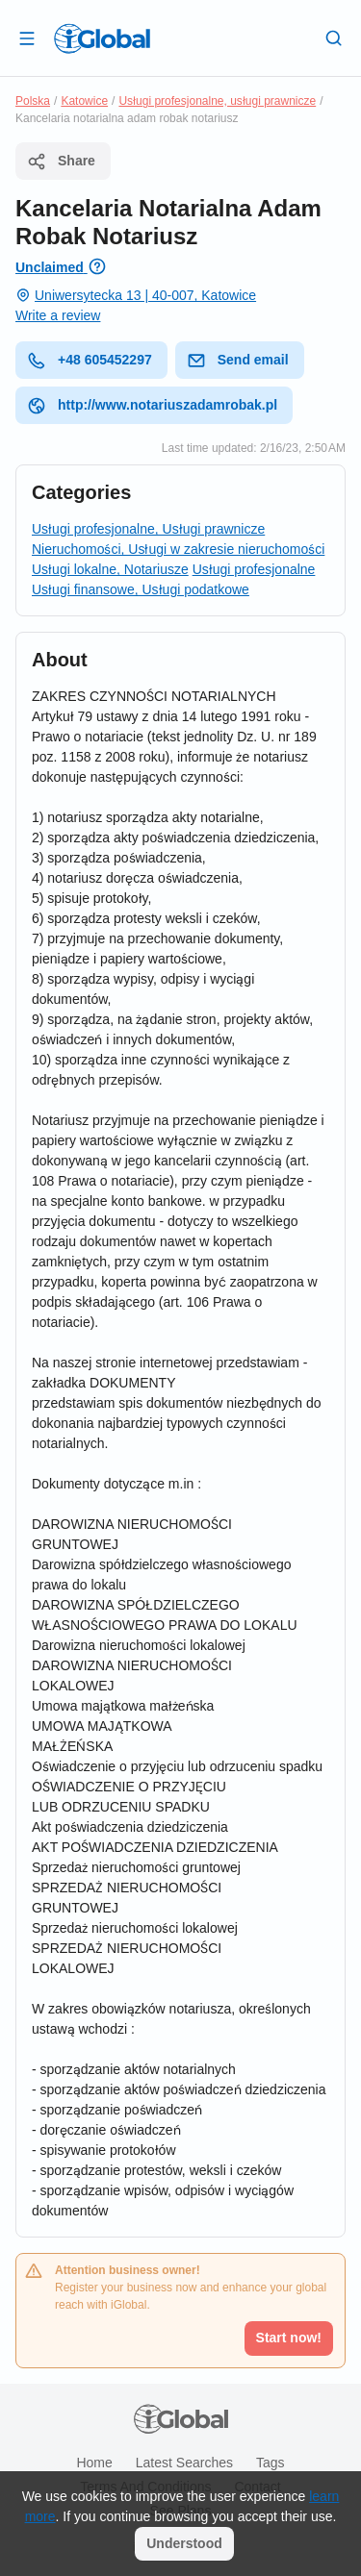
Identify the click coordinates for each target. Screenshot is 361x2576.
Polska (32, 101)
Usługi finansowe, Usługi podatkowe (140, 589)
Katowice (84, 101)
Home (94, 2462)
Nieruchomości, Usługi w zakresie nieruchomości (178, 549)
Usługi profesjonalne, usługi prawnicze (217, 101)
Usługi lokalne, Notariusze (110, 569)
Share (61, 161)
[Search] (334, 37)
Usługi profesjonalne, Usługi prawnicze (148, 529)
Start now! (289, 2337)
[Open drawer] (27, 37)
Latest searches (184, 2462)
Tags (270, 2462)
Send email (238, 360)
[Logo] (102, 38)
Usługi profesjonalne (254, 569)
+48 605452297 (89, 360)
